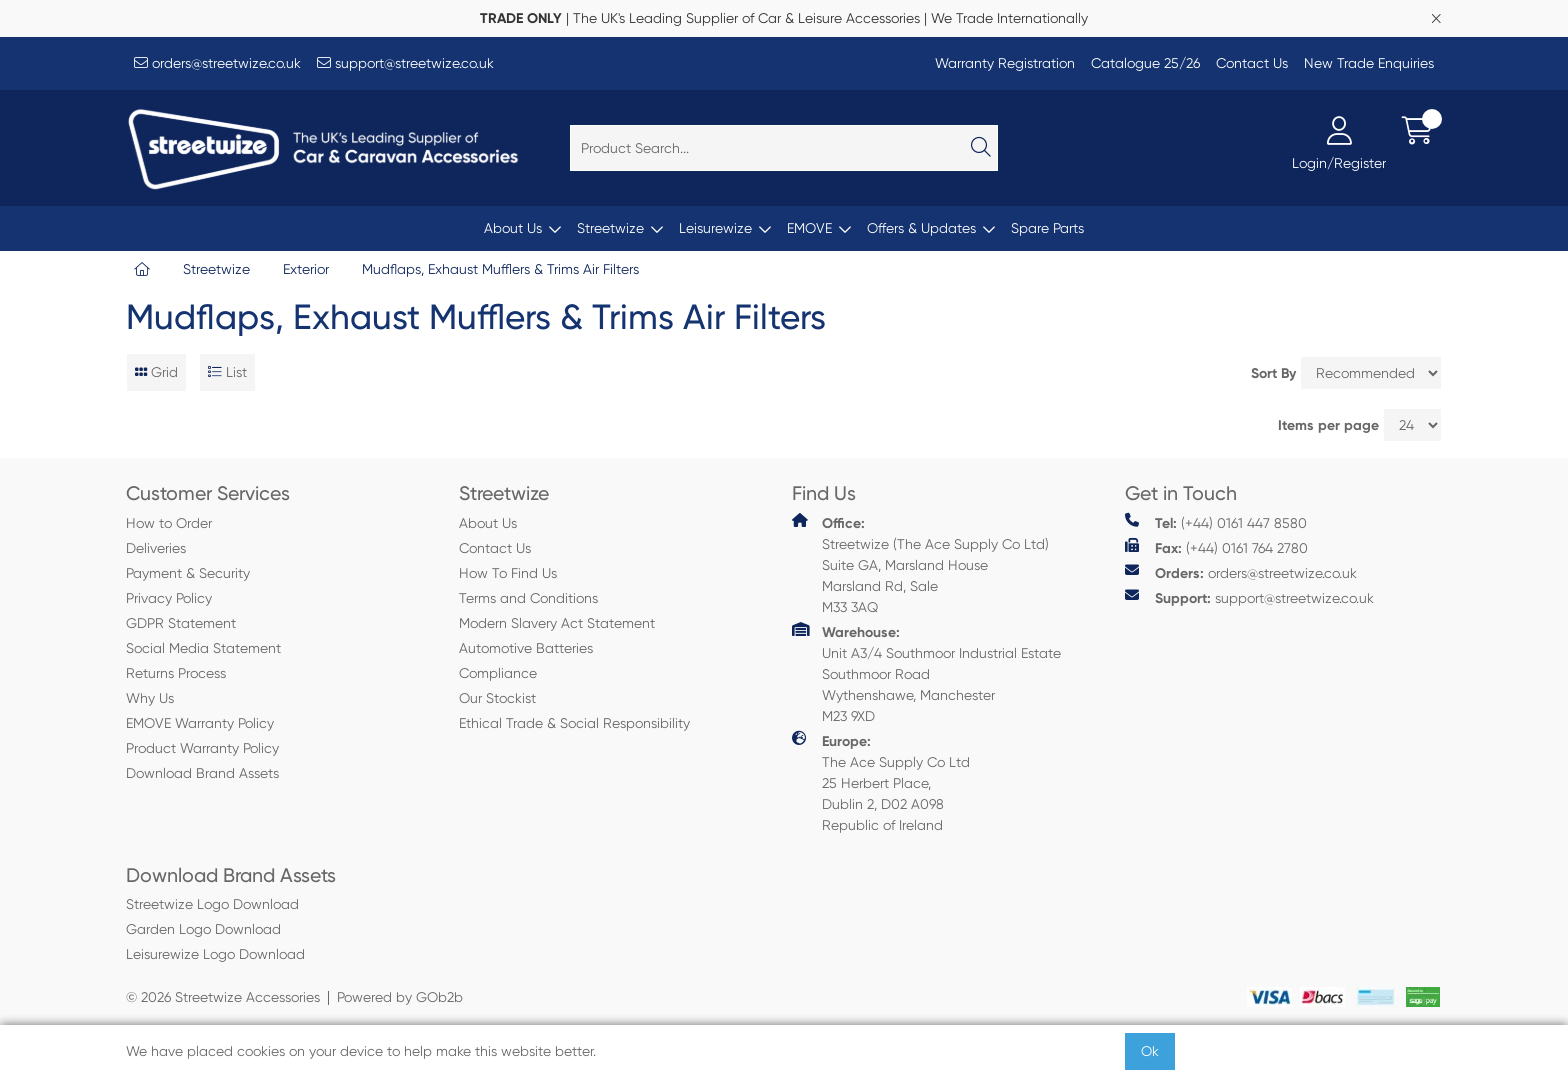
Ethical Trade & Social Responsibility (574, 723)
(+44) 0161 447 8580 (1216, 522)
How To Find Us (508, 573)
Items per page (1328, 425)
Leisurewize (715, 228)
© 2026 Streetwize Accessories (223, 997)
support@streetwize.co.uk (405, 63)
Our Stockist (497, 698)
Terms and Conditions (528, 598)
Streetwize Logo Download (212, 904)
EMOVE (809, 228)
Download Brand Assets (202, 773)
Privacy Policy (169, 598)
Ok (1150, 1051)
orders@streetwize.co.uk (217, 63)
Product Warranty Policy (202, 748)
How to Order (169, 523)
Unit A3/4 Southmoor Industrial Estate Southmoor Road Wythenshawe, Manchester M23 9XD (926, 673)
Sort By (1273, 373)
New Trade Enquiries (1369, 63)
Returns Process (176, 673)
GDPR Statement (181, 623)
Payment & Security (188, 573)
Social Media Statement (203, 648)
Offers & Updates (921, 228)
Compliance (498, 673)
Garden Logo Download (203, 929)
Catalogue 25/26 (1145, 63)
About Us (513, 228)
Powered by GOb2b (400, 997)
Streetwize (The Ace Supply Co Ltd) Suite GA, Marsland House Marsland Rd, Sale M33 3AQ (920, 564)
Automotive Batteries (526, 648)
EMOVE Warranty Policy (200, 723)
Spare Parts (1047, 228)
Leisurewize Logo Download (215, 954)
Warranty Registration (1005, 63)
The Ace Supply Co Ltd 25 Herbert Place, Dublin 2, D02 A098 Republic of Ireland (881, 782)
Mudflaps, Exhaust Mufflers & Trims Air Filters (500, 269)
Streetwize (610, 228)
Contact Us (1252, 63)
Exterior (306, 269)
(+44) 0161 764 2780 (1216, 547)
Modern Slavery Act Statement (557, 623)
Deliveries (156, 548)
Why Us (150, 698)
